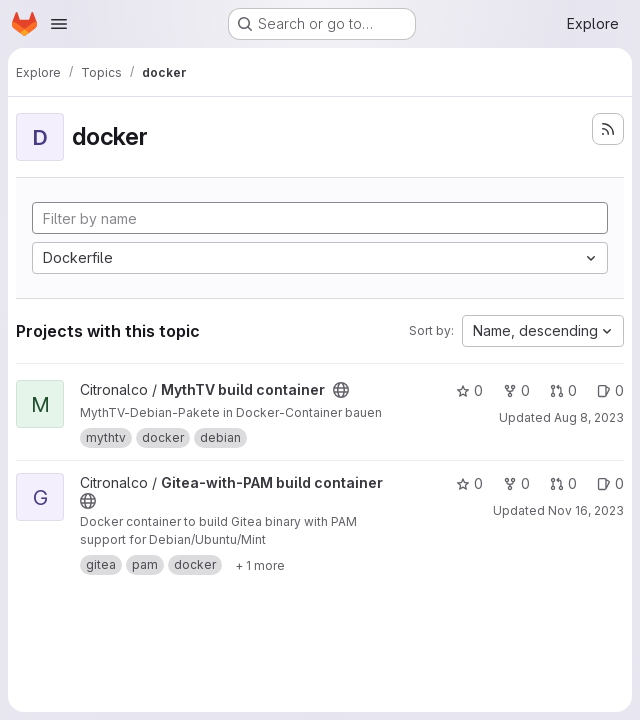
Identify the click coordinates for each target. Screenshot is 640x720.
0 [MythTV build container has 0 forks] (516, 390)
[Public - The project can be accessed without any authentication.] (341, 390)
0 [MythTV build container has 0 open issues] (610, 390)
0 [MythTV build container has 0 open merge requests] (563, 390)
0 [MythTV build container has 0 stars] (469, 390)
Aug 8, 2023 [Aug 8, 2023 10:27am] (589, 417)
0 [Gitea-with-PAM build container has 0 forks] (516, 483)
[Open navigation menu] (59, 24)
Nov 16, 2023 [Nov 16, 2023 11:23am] (586, 510)
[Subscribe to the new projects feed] (608, 129)
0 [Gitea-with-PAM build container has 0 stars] (469, 483)
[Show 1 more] (260, 565)
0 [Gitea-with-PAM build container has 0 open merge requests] (563, 483)
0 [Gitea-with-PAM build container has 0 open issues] (610, 483)
